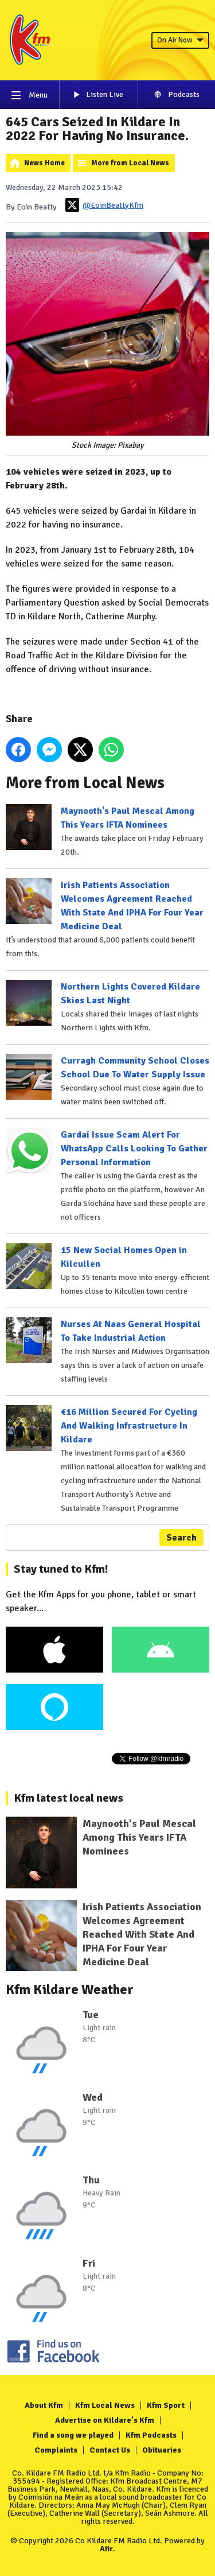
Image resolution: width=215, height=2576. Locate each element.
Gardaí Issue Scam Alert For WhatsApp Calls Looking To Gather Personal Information (134, 1148)
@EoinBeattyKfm (104, 205)
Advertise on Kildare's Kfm (104, 2420)
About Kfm (44, 2405)
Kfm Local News (105, 2405)
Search (181, 1537)
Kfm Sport (166, 2405)
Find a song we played (73, 2435)
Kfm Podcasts (151, 2435)
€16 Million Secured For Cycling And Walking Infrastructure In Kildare (129, 1425)
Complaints (55, 2450)
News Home (44, 163)
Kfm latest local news (68, 1798)
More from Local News (130, 163)
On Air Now (180, 40)
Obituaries (161, 2450)
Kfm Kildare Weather (70, 1989)
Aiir (106, 2549)
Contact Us (109, 2450)
